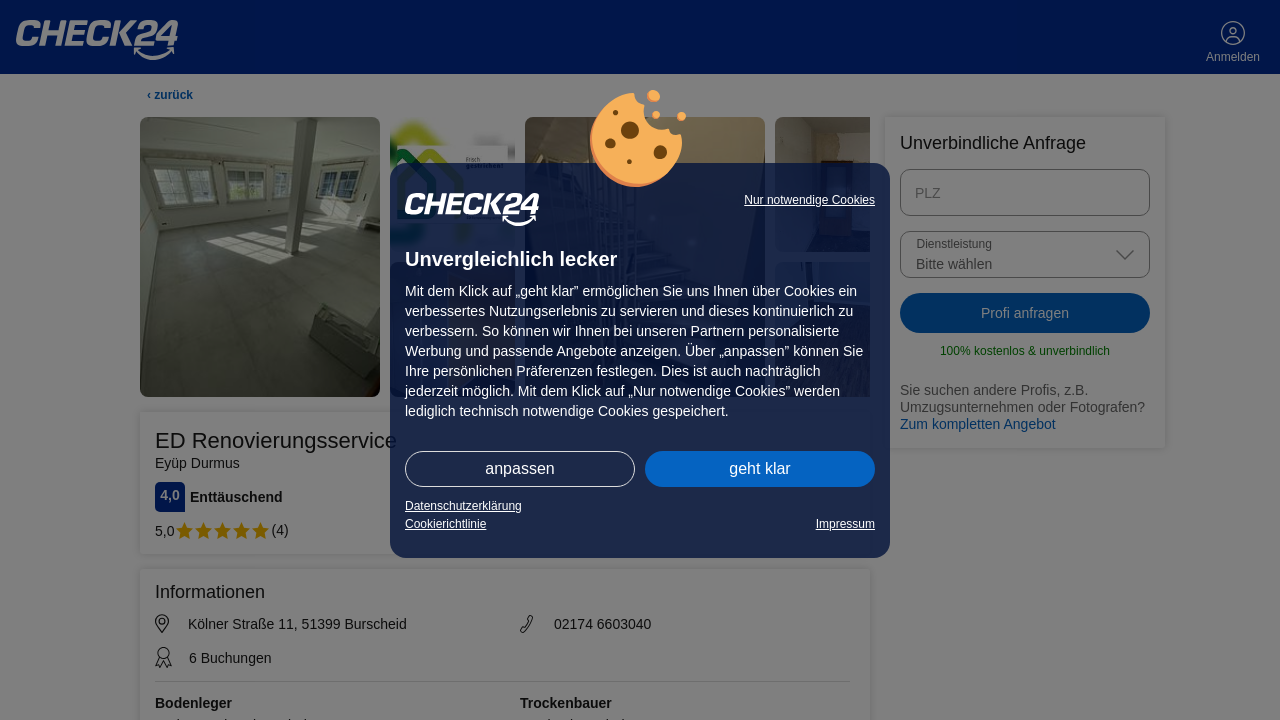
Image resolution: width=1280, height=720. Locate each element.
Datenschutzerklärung (463, 506)
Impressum (845, 524)
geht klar (759, 468)
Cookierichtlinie (445, 524)
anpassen (519, 468)
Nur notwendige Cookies (809, 200)
